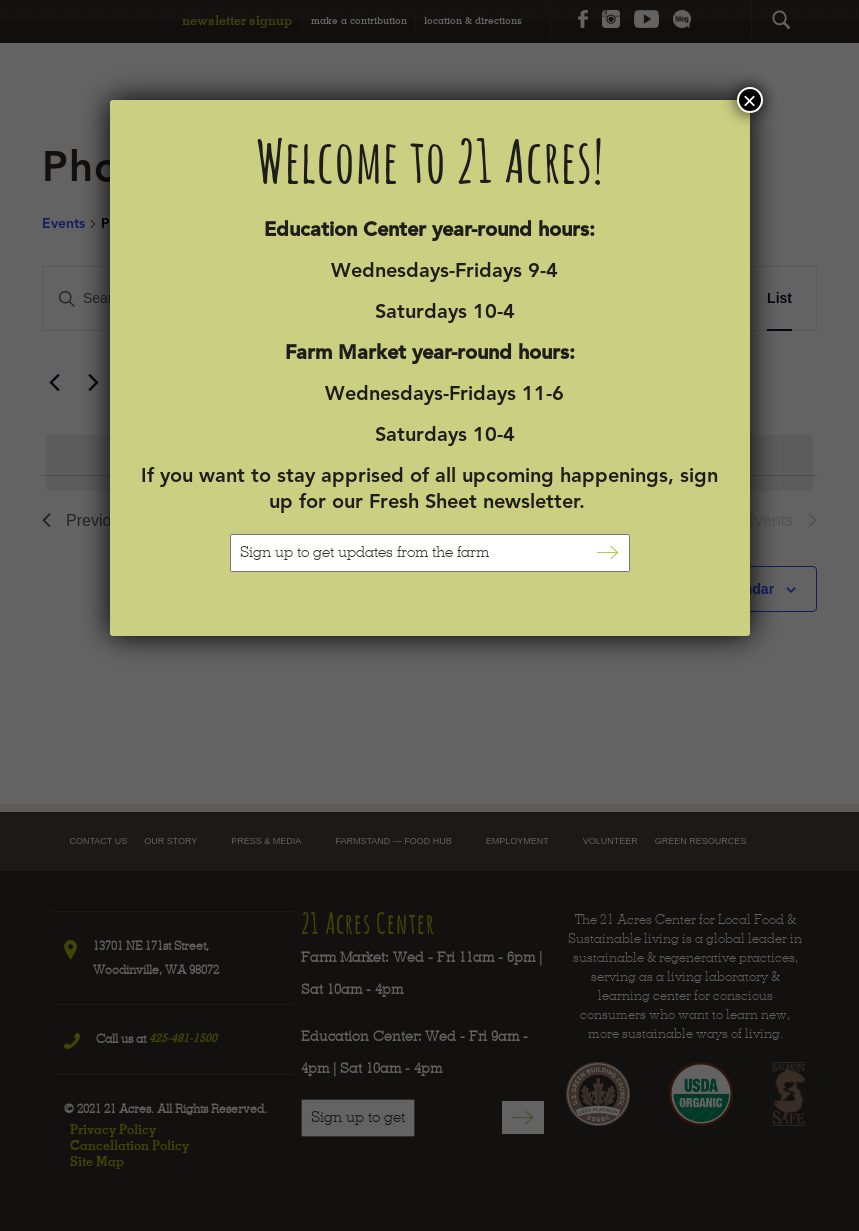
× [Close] (749, 100)
